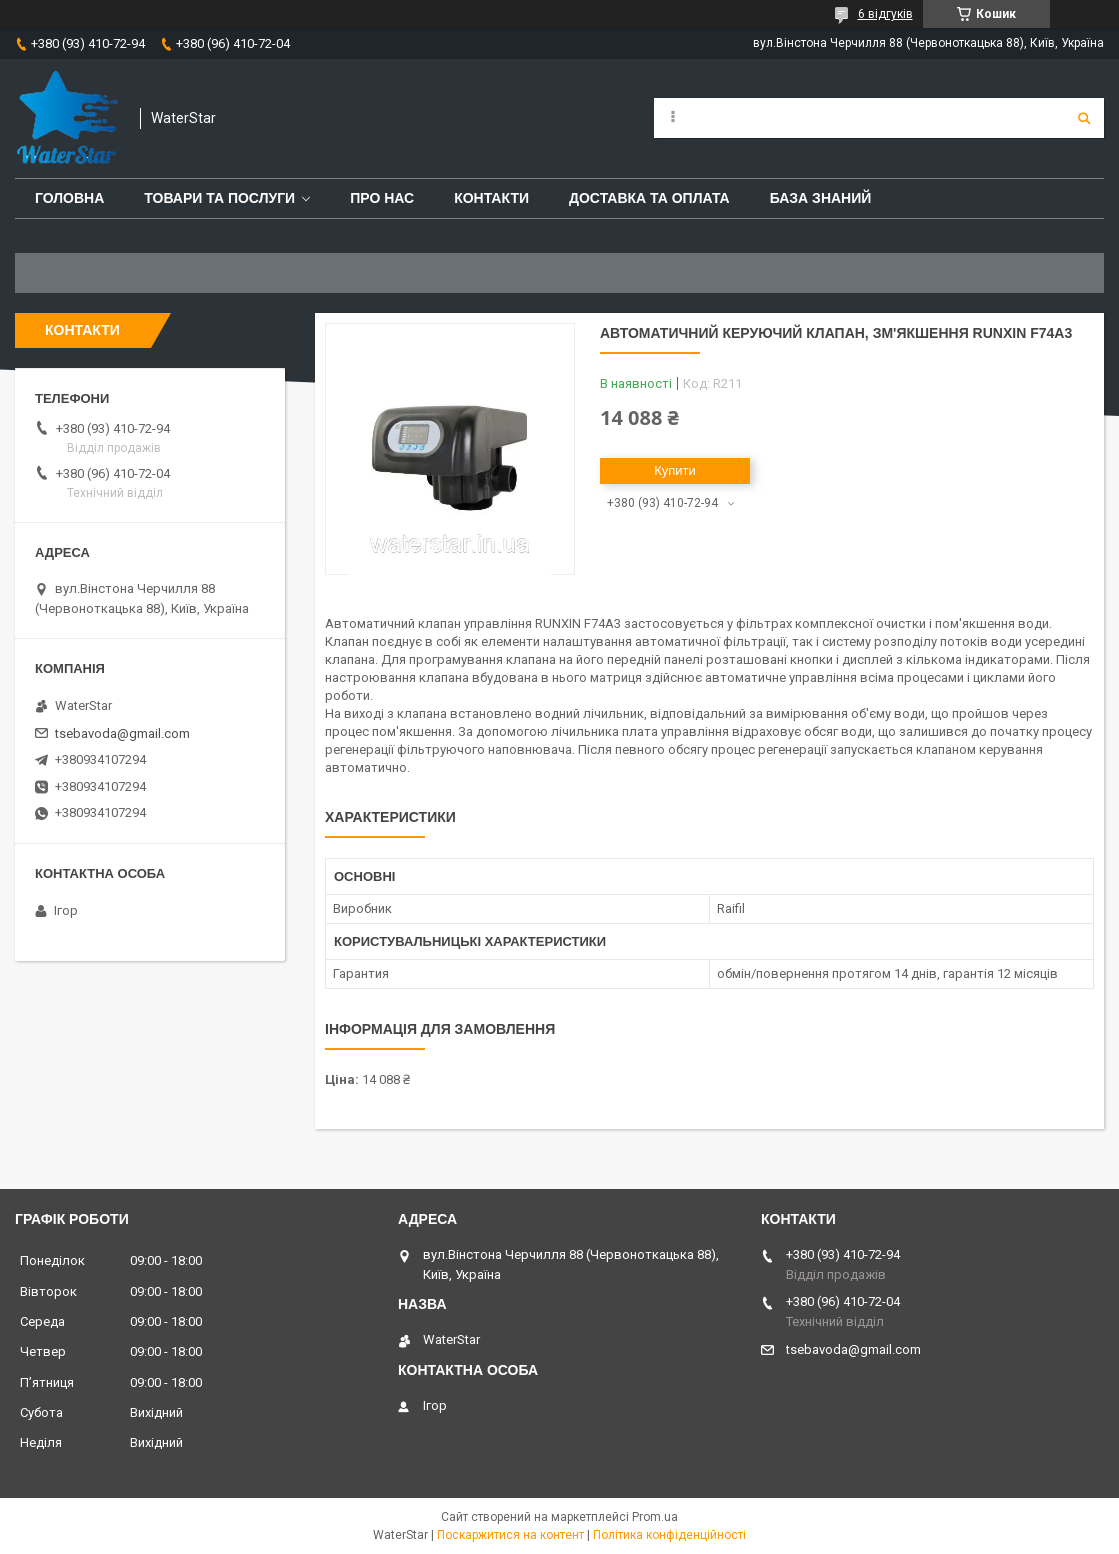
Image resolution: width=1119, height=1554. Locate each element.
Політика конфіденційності (669, 1535)
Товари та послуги (219, 198)
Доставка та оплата (649, 198)
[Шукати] (1084, 118)
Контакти (491, 198)
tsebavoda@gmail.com (122, 733)
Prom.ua (655, 1517)
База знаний (821, 198)
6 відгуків (885, 14)
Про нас (382, 198)
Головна (69, 198)
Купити (675, 470)
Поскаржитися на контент (510, 1535)
